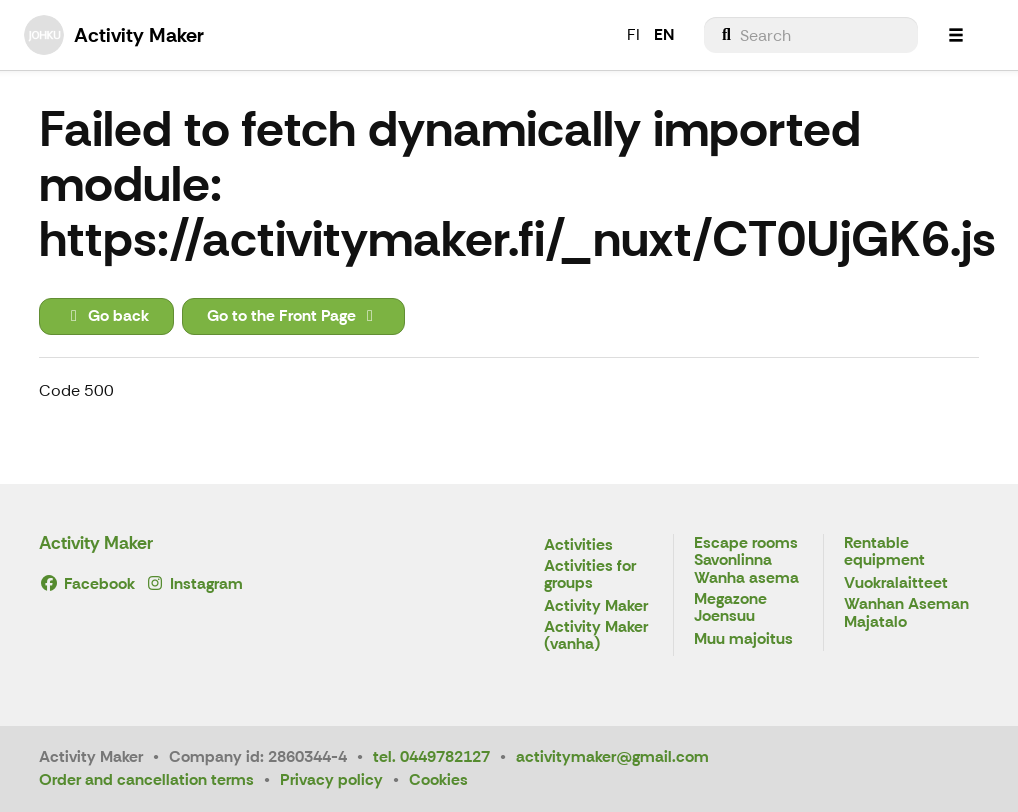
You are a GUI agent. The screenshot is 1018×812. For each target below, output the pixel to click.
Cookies (438, 779)
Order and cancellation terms (146, 779)
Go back (106, 315)
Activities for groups (590, 575)
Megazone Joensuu (730, 608)
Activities (578, 545)
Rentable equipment (884, 552)
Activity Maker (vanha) (596, 636)
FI (633, 34)
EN (664, 34)
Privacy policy (331, 779)
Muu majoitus (743, 639)
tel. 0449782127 (431, 756)
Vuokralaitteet (896, 583)
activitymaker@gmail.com (612, 756)
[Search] (811, 35)
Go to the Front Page (293, 315)
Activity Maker (96, 543)
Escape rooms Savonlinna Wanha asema (746, 561)
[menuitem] (811, 35)
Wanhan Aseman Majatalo (906, 613)
